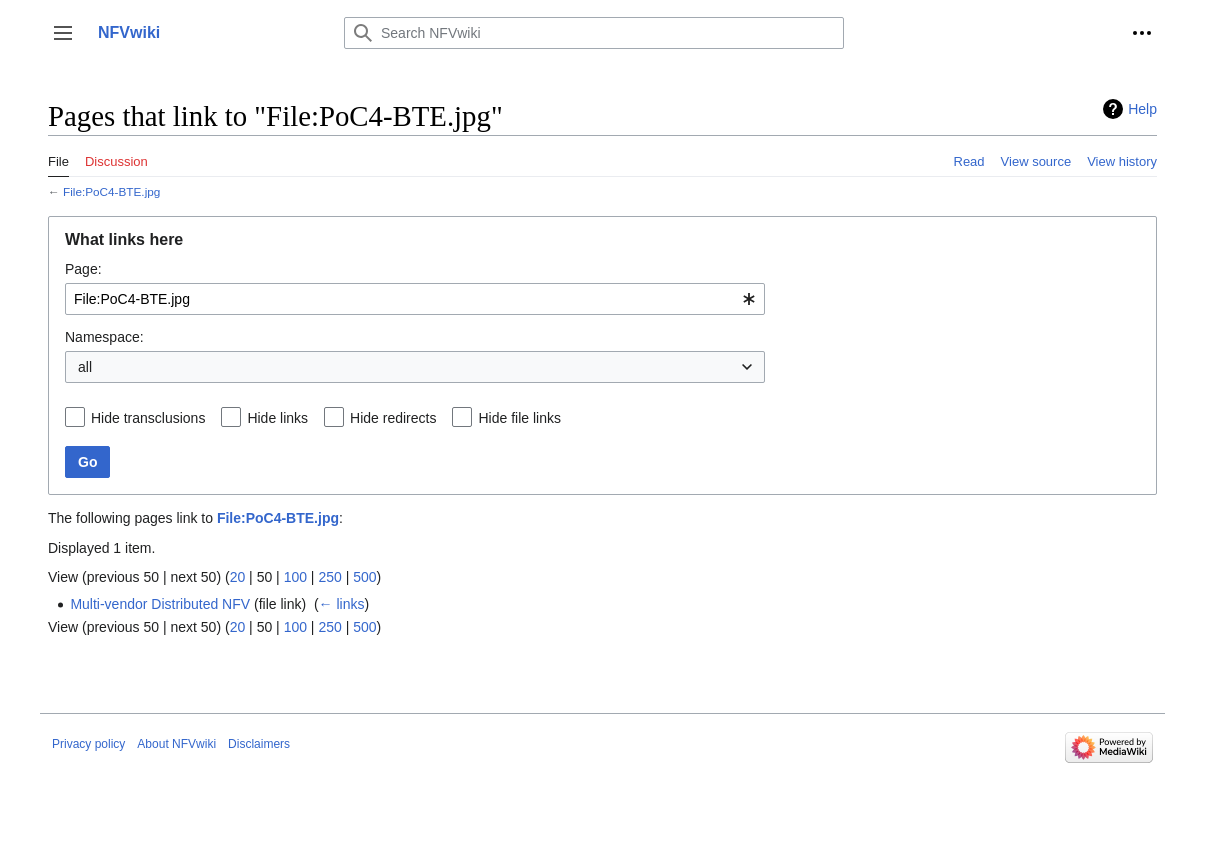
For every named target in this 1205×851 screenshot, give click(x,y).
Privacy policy (88, 744)
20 (238, 577)
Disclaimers (259, 744)
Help (1142, 109)
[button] (63, 33)
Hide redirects (393, 418)
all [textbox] (85, 367)
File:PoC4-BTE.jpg (111, 191)
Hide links (277, 418)
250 (329, 577)
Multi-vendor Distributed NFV (160, 604)
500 (364, 577)
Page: (83, 269)
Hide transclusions (148, 418)
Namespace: (104, 337)
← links (342, 604)
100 (295, 577)
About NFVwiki (176, 744)
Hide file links (519, 418)
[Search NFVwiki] (594, 33)
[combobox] (415, 299)
